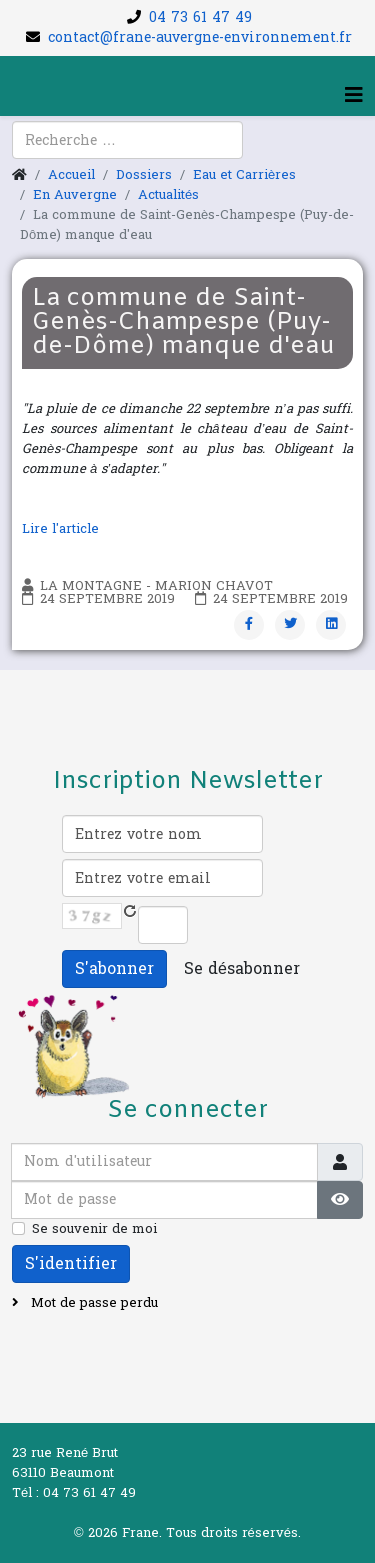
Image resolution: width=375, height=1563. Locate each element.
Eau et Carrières (244, 175)
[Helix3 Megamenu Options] (354, 96)
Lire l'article (62, 529)
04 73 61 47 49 (200, 17)
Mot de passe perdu (92, 1303)
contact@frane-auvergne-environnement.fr (200, 37)
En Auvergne (75, 195)
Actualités (168, 195)
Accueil (71, 175)
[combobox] (127, 140)
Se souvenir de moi (94, 1229)
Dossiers (144, 175)
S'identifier (71, 1263)
